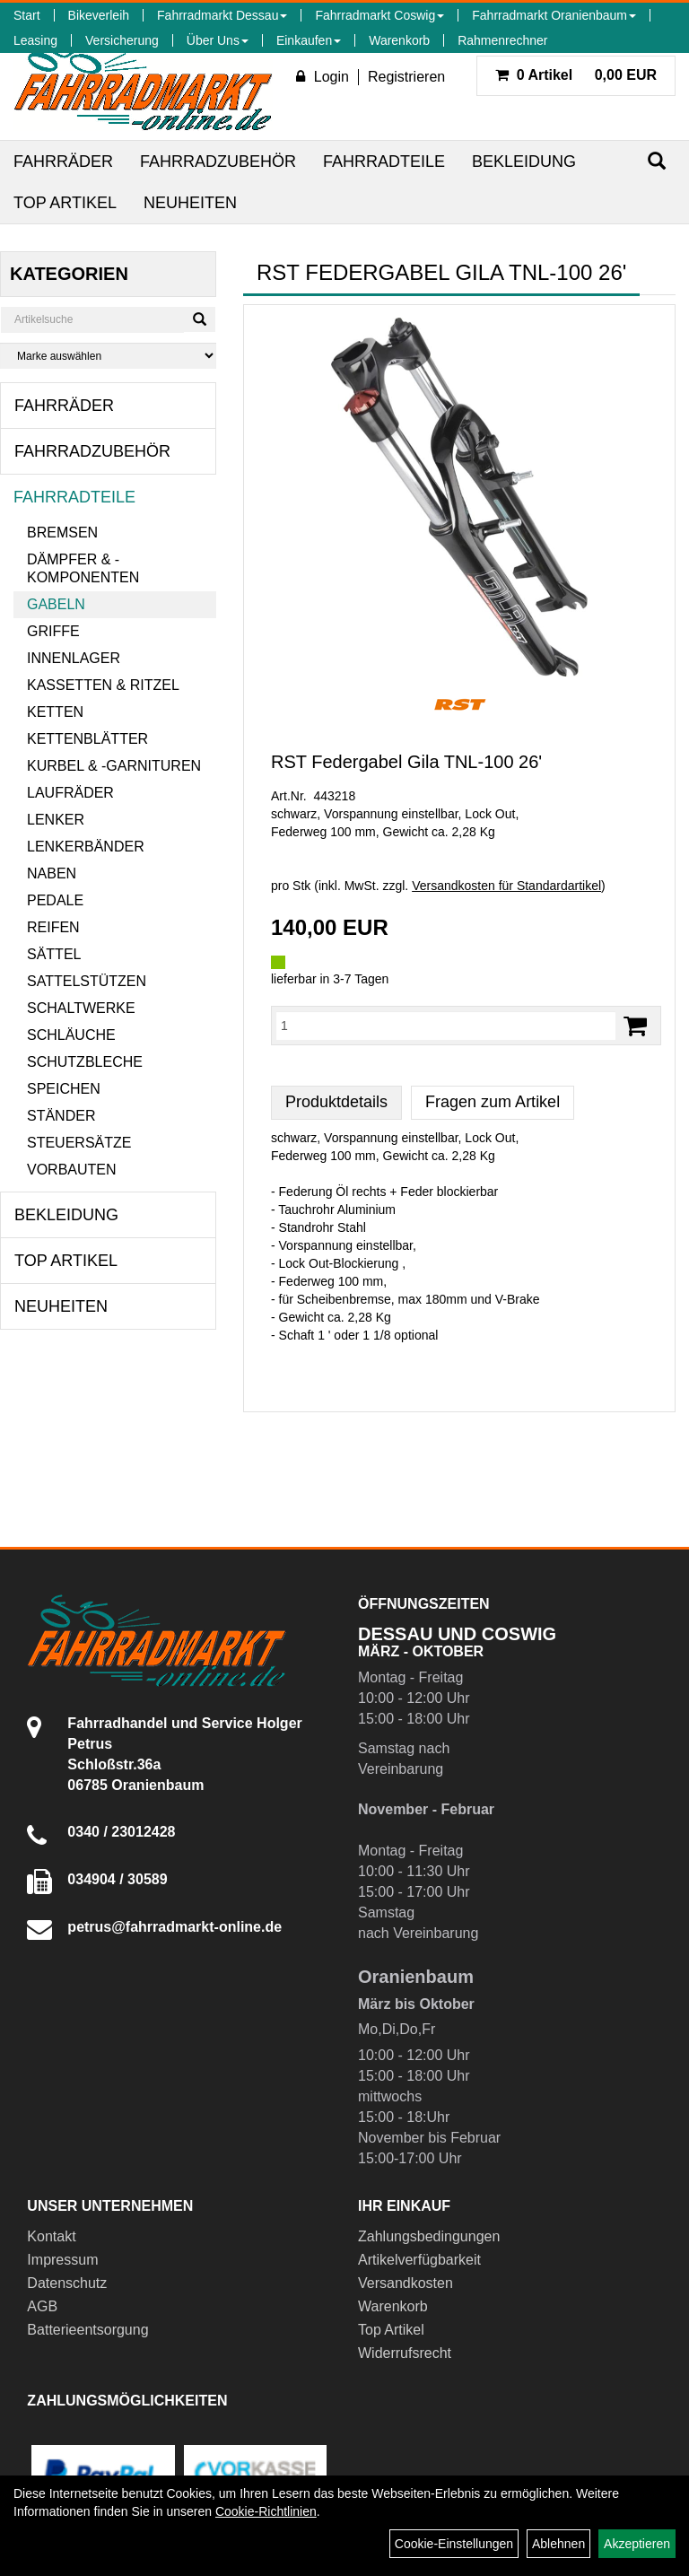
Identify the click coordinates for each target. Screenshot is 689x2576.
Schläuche (71, 1035)
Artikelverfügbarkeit (419, 2259)
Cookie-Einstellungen (454, 2544)
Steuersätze (79, 1142)
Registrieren (406, 76)
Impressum (62, 2259)
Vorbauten (72, 1169)
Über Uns (218, 40)
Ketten (55, 712)
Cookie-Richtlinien (266, 2511)
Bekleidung (524, 161)
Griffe (53, 631)
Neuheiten (190, 203)
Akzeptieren (637, 2544)
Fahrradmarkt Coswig (379, 15)
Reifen (53, 927)
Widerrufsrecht (404, 2353)
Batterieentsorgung (87, 2329)
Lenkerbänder (85, 846)
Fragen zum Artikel (492, 1102)
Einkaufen (308, 40)
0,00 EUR (576, 75)
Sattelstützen (86, 981)
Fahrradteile (384, 161)
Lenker (55, 819)
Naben (51, 873)
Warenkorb (399, 40)
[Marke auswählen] (108, 356)
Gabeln (56, 604)
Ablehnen (558, 2544)
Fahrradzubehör (218, 161)
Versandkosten (405, 2283)
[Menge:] (445, 1025)
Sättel (54, 954)
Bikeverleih (98, 15)
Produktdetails (336, 1102)
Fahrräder (63, 161)
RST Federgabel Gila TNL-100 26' (406, 762)
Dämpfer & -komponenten (83, 568)
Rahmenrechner (502, 40)
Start (26, 15)
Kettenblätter (87, 739)
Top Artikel (65, 203)
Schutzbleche (85, 1062)
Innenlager (73, 658)
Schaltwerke (81, 1008)
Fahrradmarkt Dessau (222, 15)
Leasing (35, 40)
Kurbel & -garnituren (114, 765)
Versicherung (122, 40)
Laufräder (70, 792)
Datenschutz (67, 2283)
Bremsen (62, 532)
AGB (42, 2306)
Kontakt (51, 2236)
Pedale (55, 900)
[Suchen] (657, 161)
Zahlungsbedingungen (429, 2236)
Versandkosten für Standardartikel (506, 885)
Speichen (63, 1088)
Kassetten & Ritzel (103, 685)
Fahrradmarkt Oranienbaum (554, 15)
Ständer (61, 1115)
